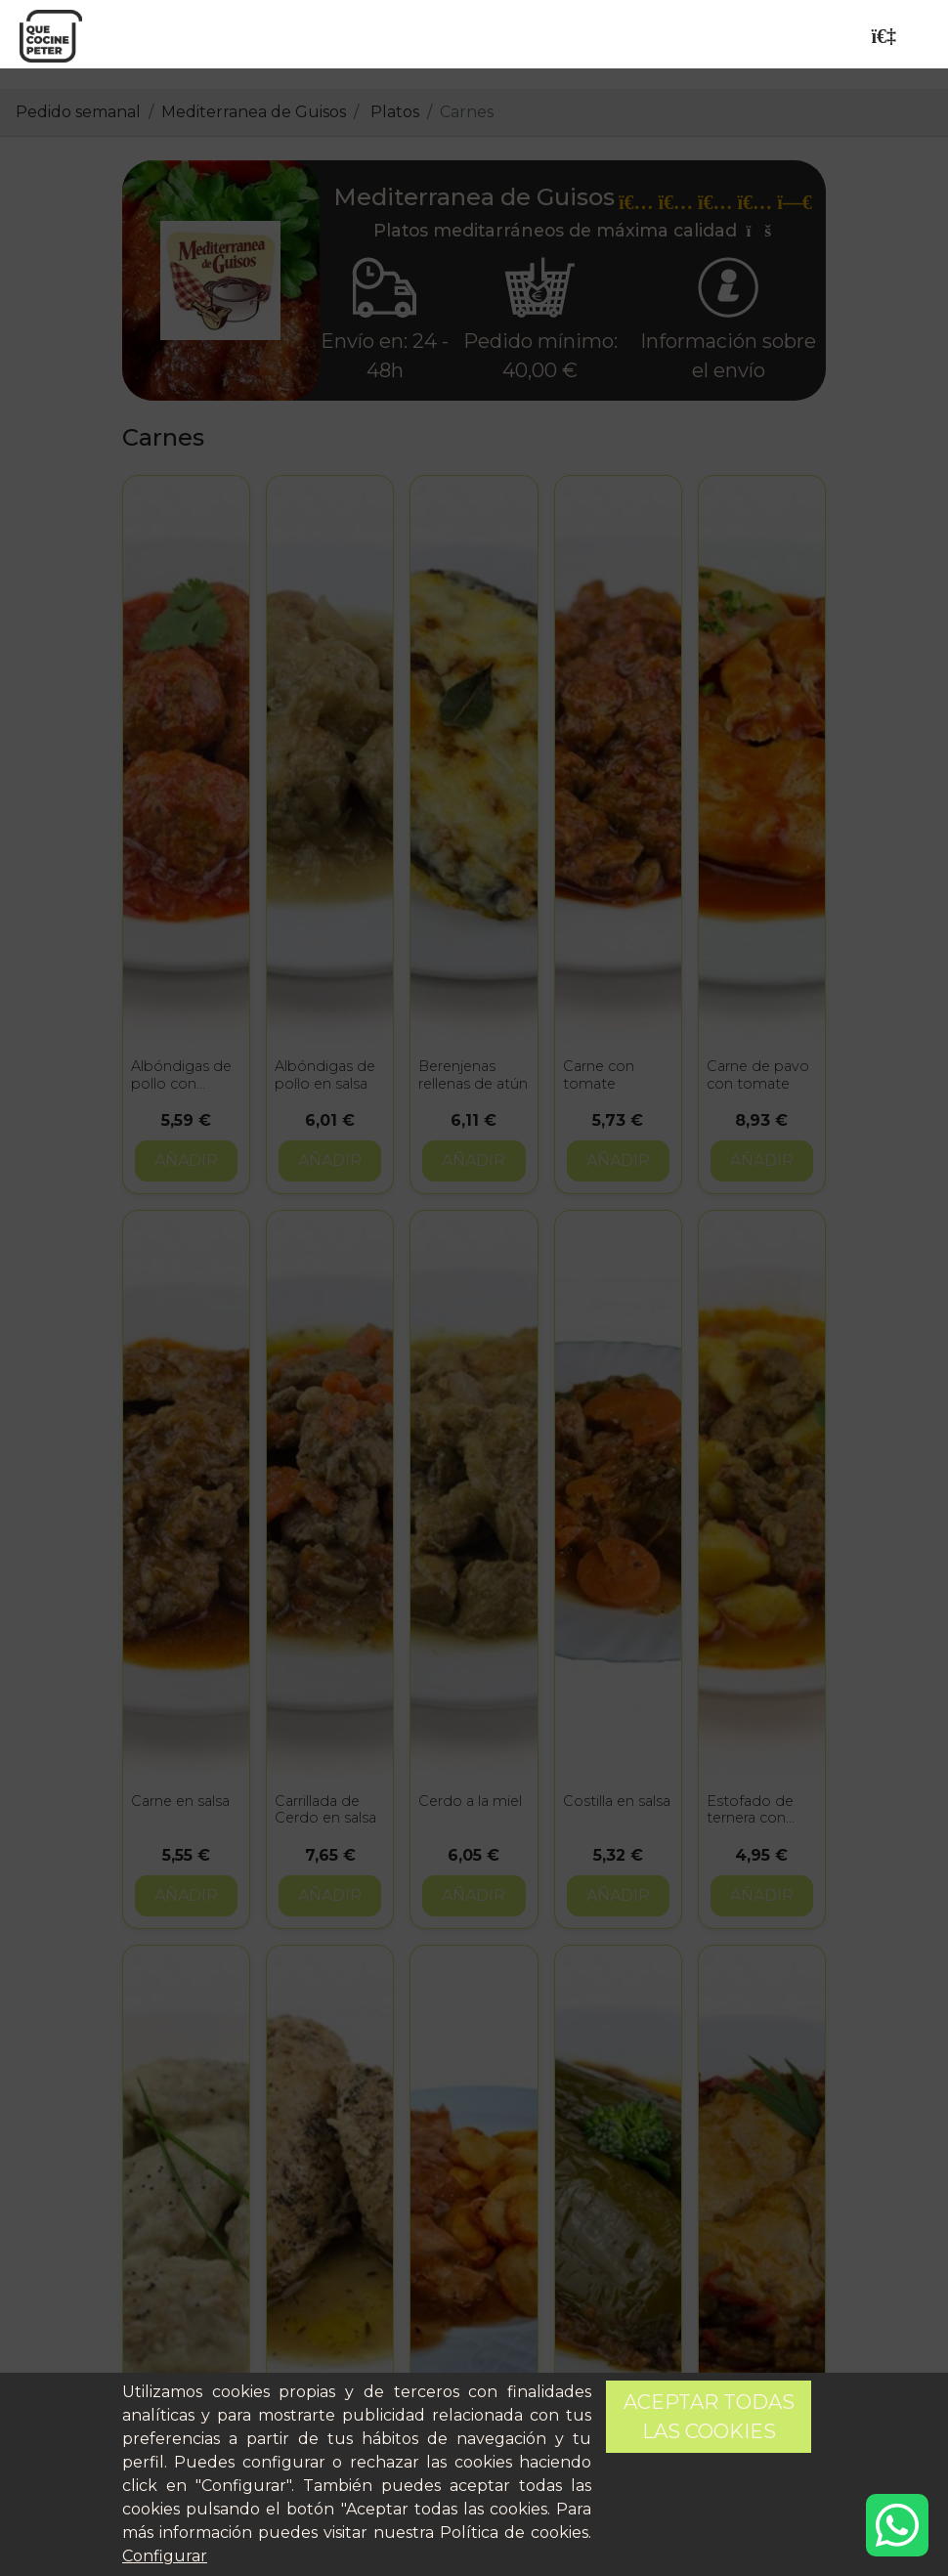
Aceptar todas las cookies (709, 2416)
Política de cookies (514, 2532)
